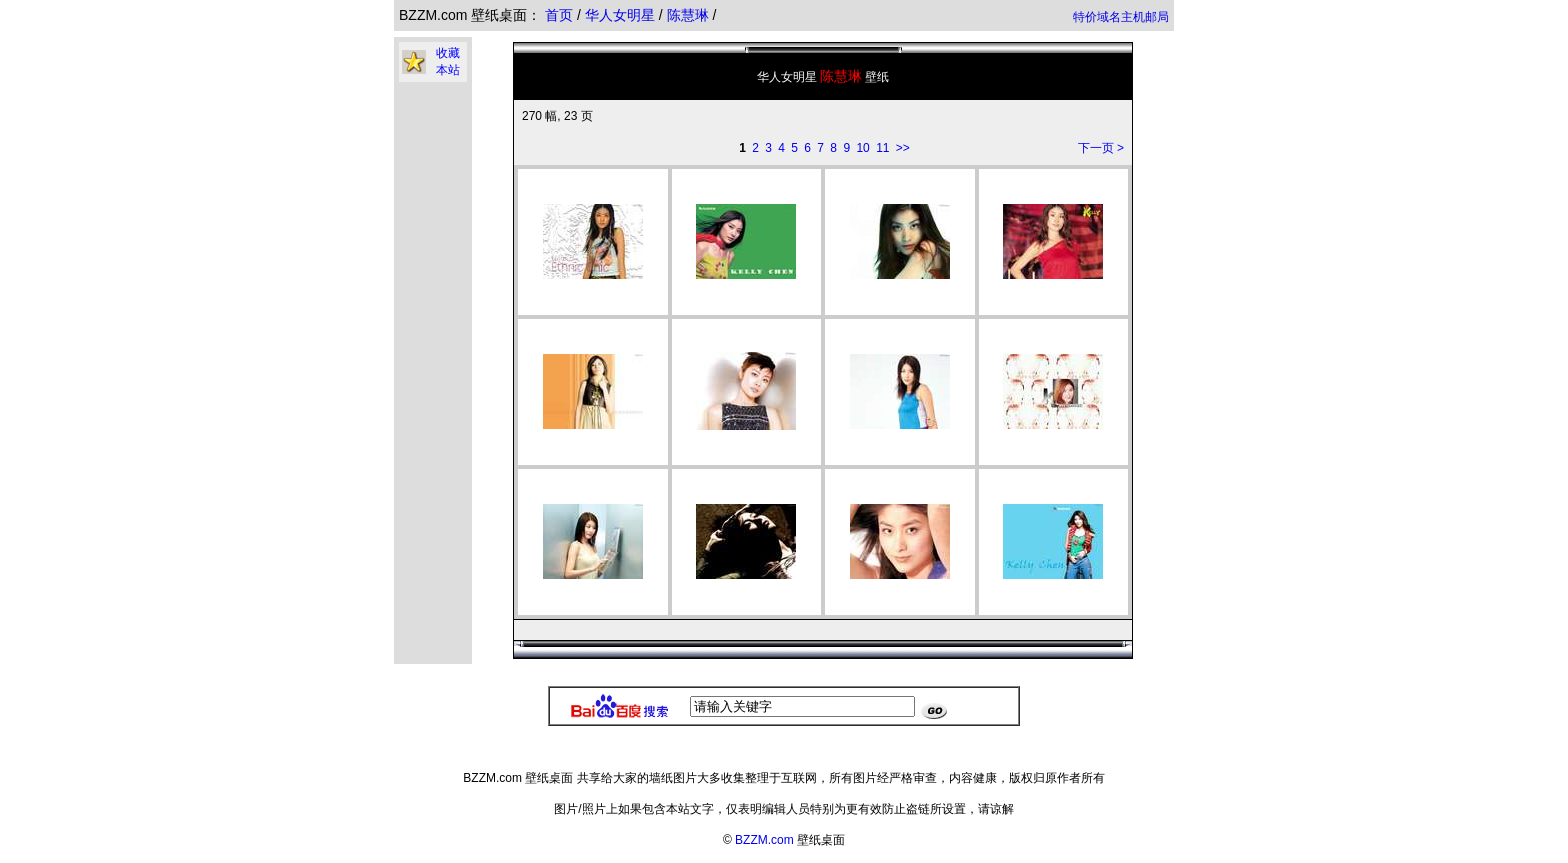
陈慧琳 (690, 15)
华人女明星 (622, 15)
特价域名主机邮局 (1121, 17)
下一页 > (1101, 148)
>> (903, 148)
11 (882, 148)
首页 (559, 15)
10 (862, 148)
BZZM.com (764, 840)
